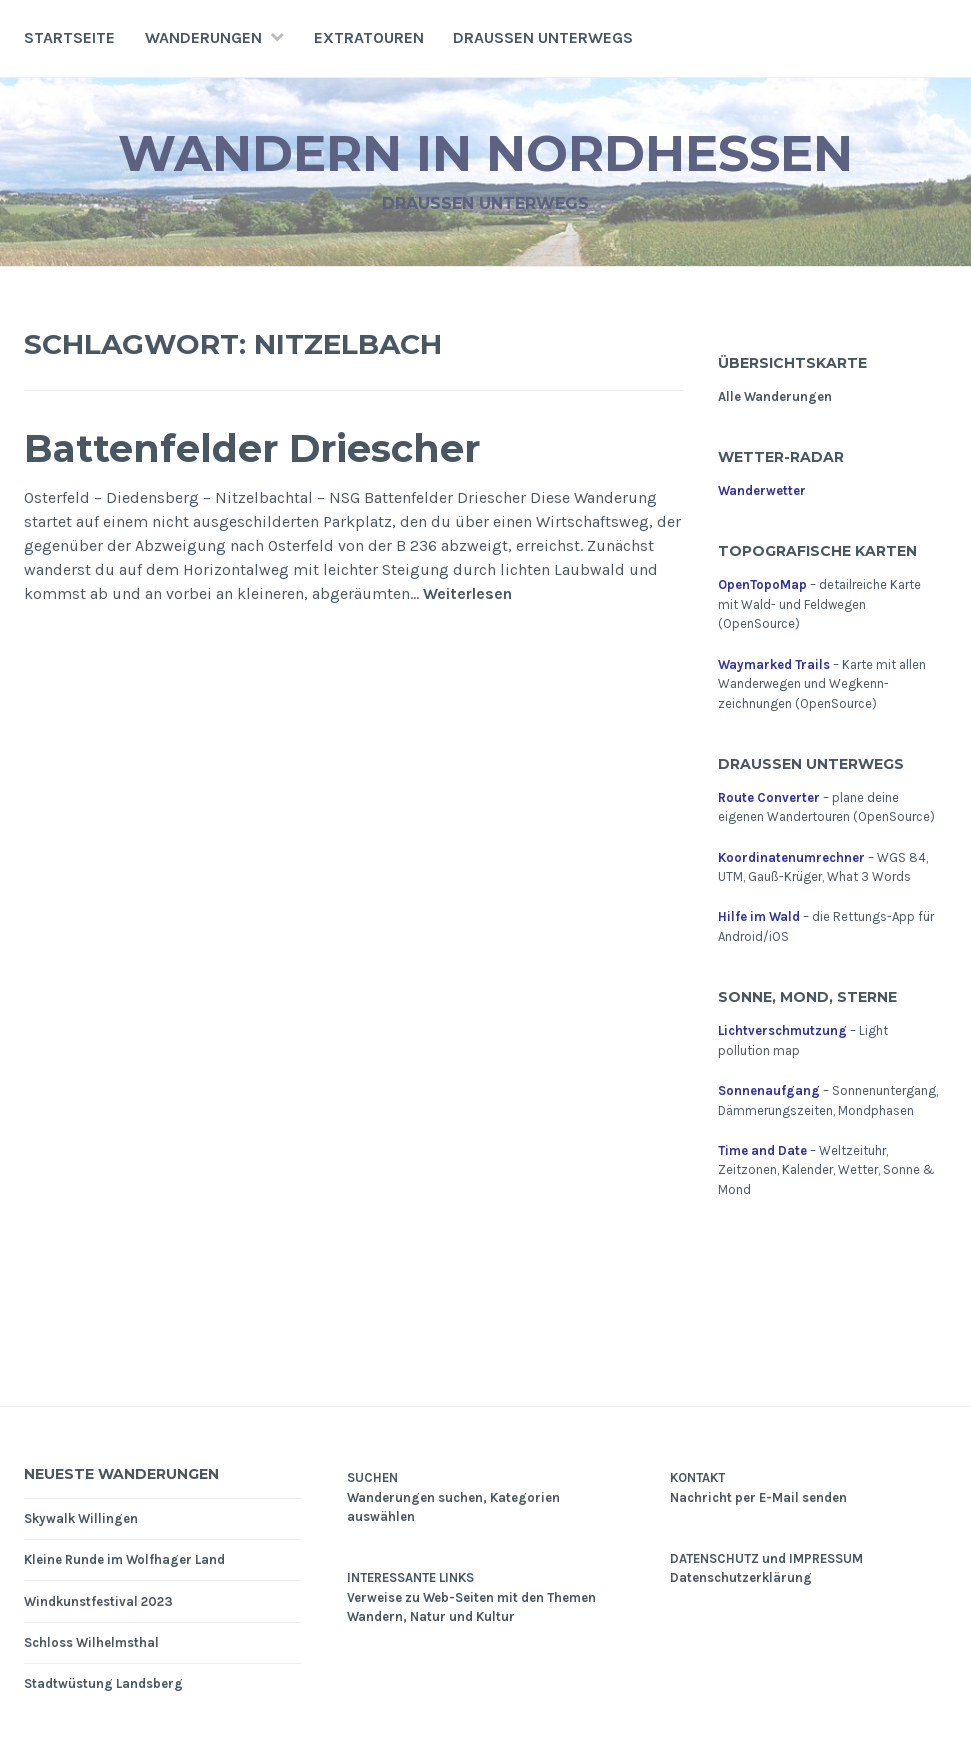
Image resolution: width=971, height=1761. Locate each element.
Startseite (69, 37)
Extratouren (369, 37)
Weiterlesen (467, 594)
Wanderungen (203, 37)
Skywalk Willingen (81, 1518)
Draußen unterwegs (543, 37)
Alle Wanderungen (775, 396)
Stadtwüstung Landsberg (103, 1683)
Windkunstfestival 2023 (98, 1601)
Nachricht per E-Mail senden (758, 1497)
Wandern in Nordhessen (485, 153)
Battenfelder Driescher (252, 448)
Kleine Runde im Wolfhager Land (124, 1559)
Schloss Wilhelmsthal (91, 1642)
